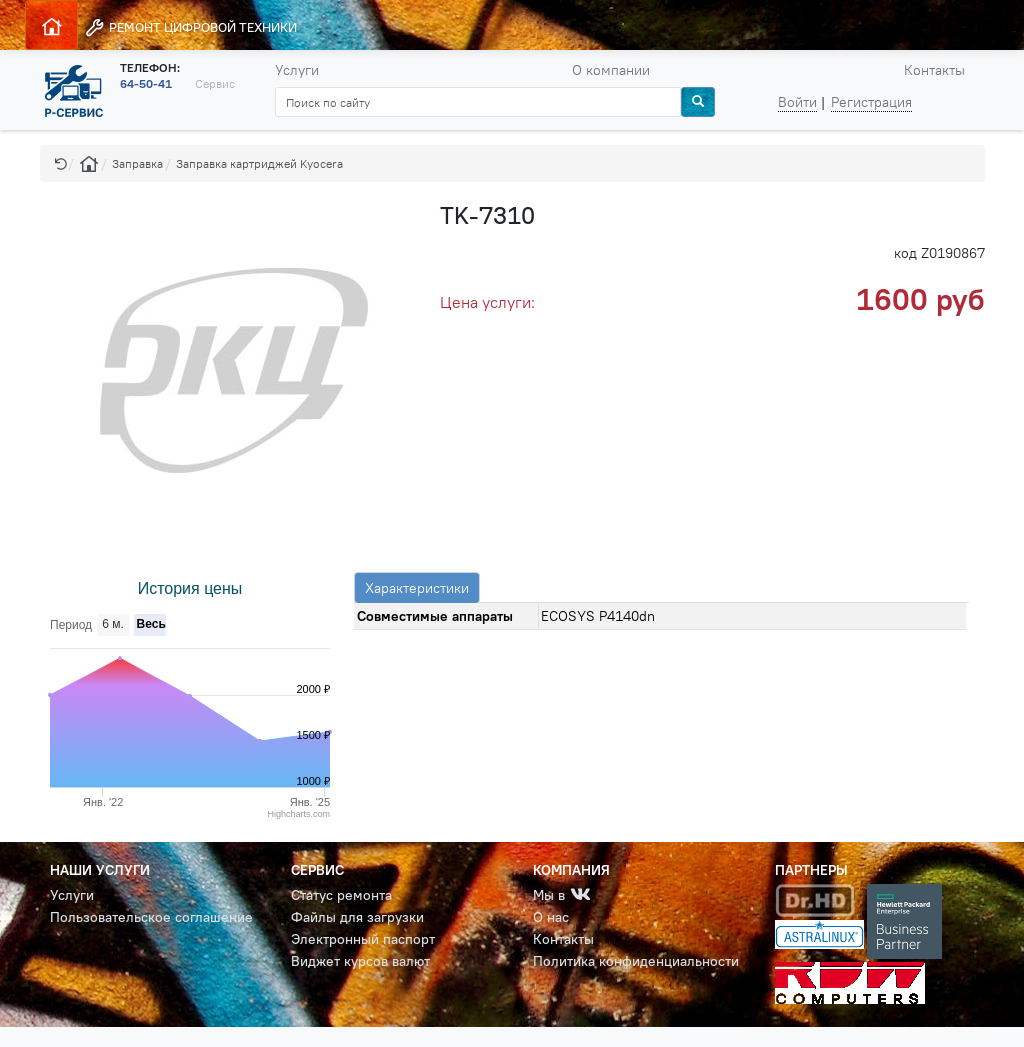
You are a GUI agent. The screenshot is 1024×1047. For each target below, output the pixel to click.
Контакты (934, 70)
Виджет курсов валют (360, 961)
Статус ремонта (341, 895)
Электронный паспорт (363, 939)
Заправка (137, 163)
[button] (61, 163)
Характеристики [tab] (417, 588)
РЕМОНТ (190, 27)
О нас (551, 917)
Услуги (297, 70)
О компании (611, 70)
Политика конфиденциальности (636, 961)
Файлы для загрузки (357, 917)
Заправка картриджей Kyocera (259, 163)
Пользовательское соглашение (151, 917)
